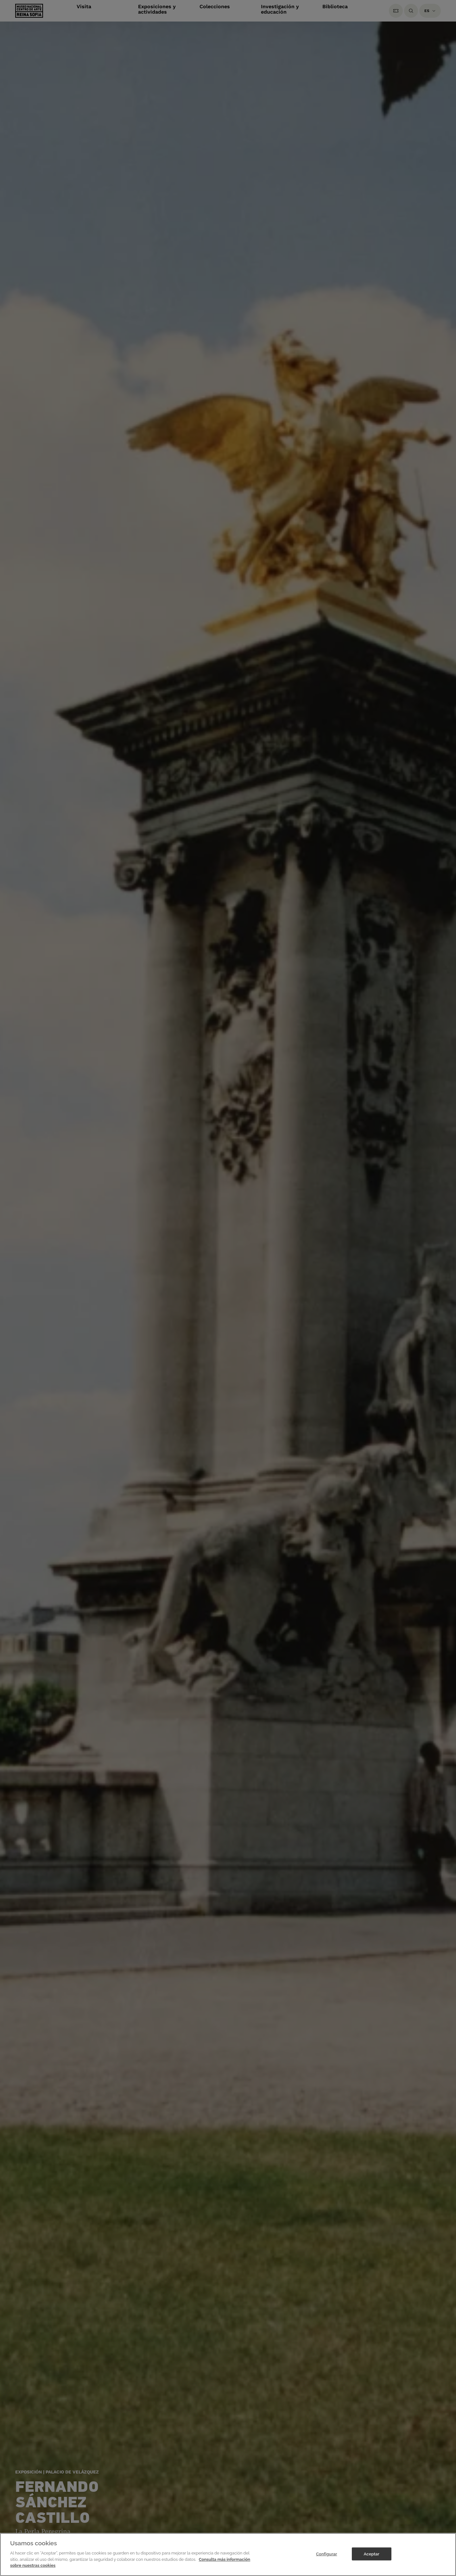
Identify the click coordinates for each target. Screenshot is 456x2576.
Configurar (326, 2553)
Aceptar (371, 2553)
